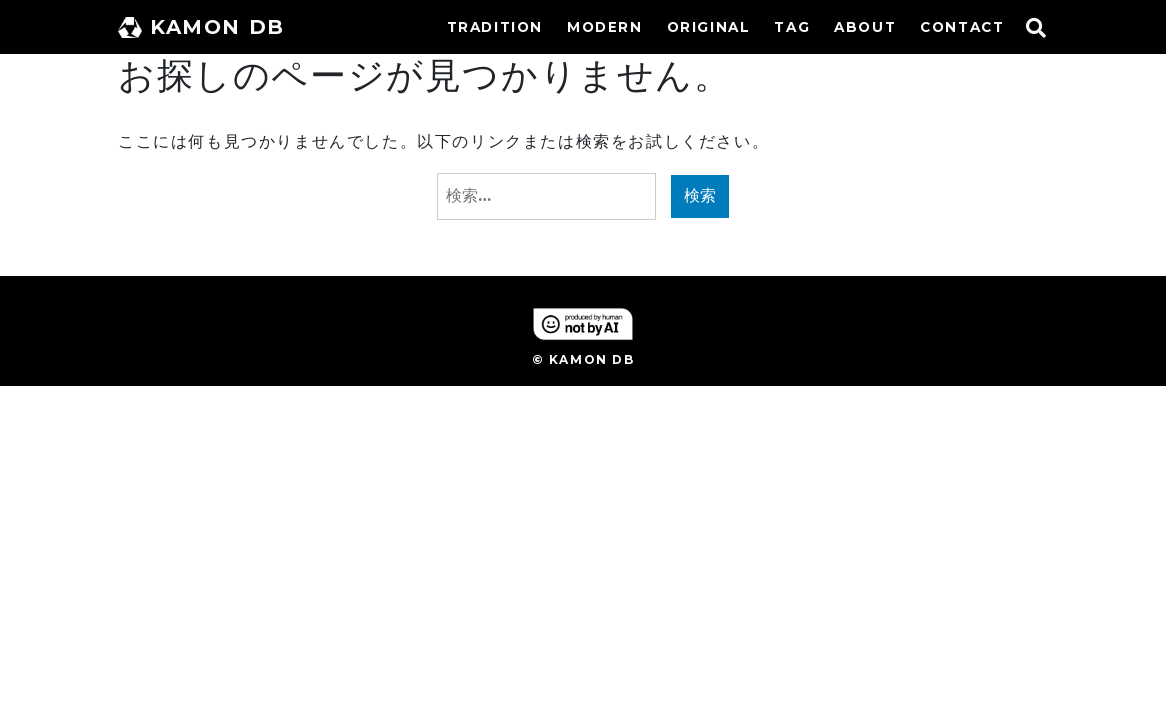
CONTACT (962, 27)
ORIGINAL (709, 27)
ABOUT (865, 27)
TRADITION (495, 27)
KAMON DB (201, 27)
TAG (792, 27)
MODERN (605, 27)
